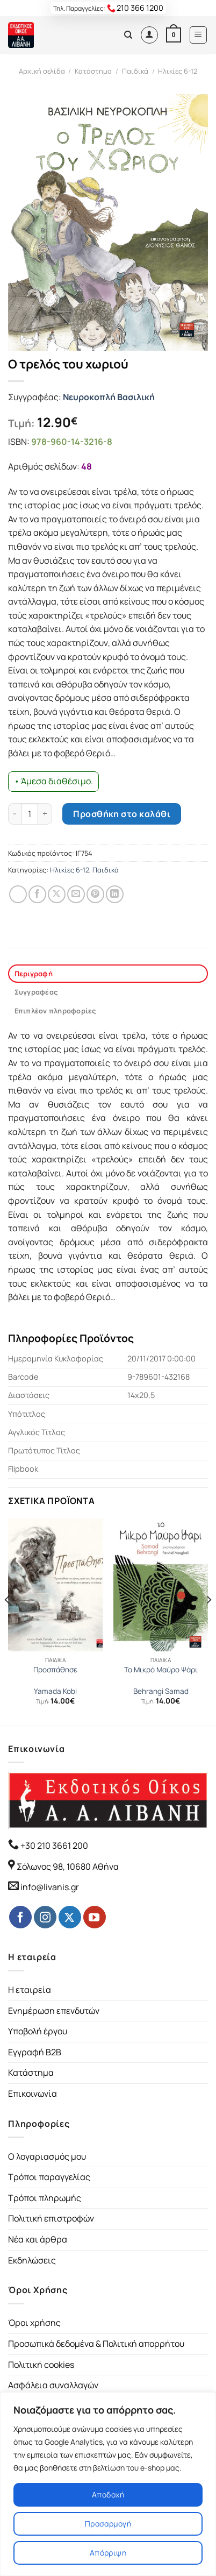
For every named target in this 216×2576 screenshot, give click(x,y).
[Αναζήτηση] (128, 35)
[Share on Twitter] (57, 894)
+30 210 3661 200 (53, 1845)
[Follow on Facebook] (20, 1917)
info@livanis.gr (49, 1887)
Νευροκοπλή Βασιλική (109, 397)
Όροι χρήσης (34, 2323)
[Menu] (198, 35)
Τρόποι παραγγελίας (49, 2177)
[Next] (208, 1621)
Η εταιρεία (29, 1990)
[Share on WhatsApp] (18, 894)
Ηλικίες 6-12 (177, 71)
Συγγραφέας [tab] (36, 992)
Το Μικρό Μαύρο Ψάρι (161, 1669)
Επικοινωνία (32, 2093)
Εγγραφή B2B (34, 2052)
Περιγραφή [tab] (34, 973)
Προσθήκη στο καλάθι (121, 814)
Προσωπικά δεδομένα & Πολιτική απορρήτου (96, 2344)
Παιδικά (135, 71)
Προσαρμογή (108, 2523)
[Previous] (7, 1621)
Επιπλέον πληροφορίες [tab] (55, 1011)
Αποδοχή (108, 2494)
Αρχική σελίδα (42, 71)
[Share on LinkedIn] (115, 894)
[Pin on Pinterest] (95, 894)
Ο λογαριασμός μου (47, 2156)
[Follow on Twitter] (70, 1917)
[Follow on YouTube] (94, 1917)
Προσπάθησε (55, 1669)
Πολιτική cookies (41, 2365)
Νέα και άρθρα (37, 2239)
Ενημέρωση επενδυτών (53, 2011)
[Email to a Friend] (76, 894)
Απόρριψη (108, 2552)
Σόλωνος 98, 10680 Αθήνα (68, 1866)
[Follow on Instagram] (45, 1917)
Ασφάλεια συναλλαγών (53, 2385)
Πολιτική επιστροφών (51, 2218)
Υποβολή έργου (37, 2031)
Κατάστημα (93, 71)
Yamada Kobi (55, 1691)
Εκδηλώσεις (32, 2260)
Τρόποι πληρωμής (44, 2198)
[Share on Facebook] (37, 894)
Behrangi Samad (161, 1691)
